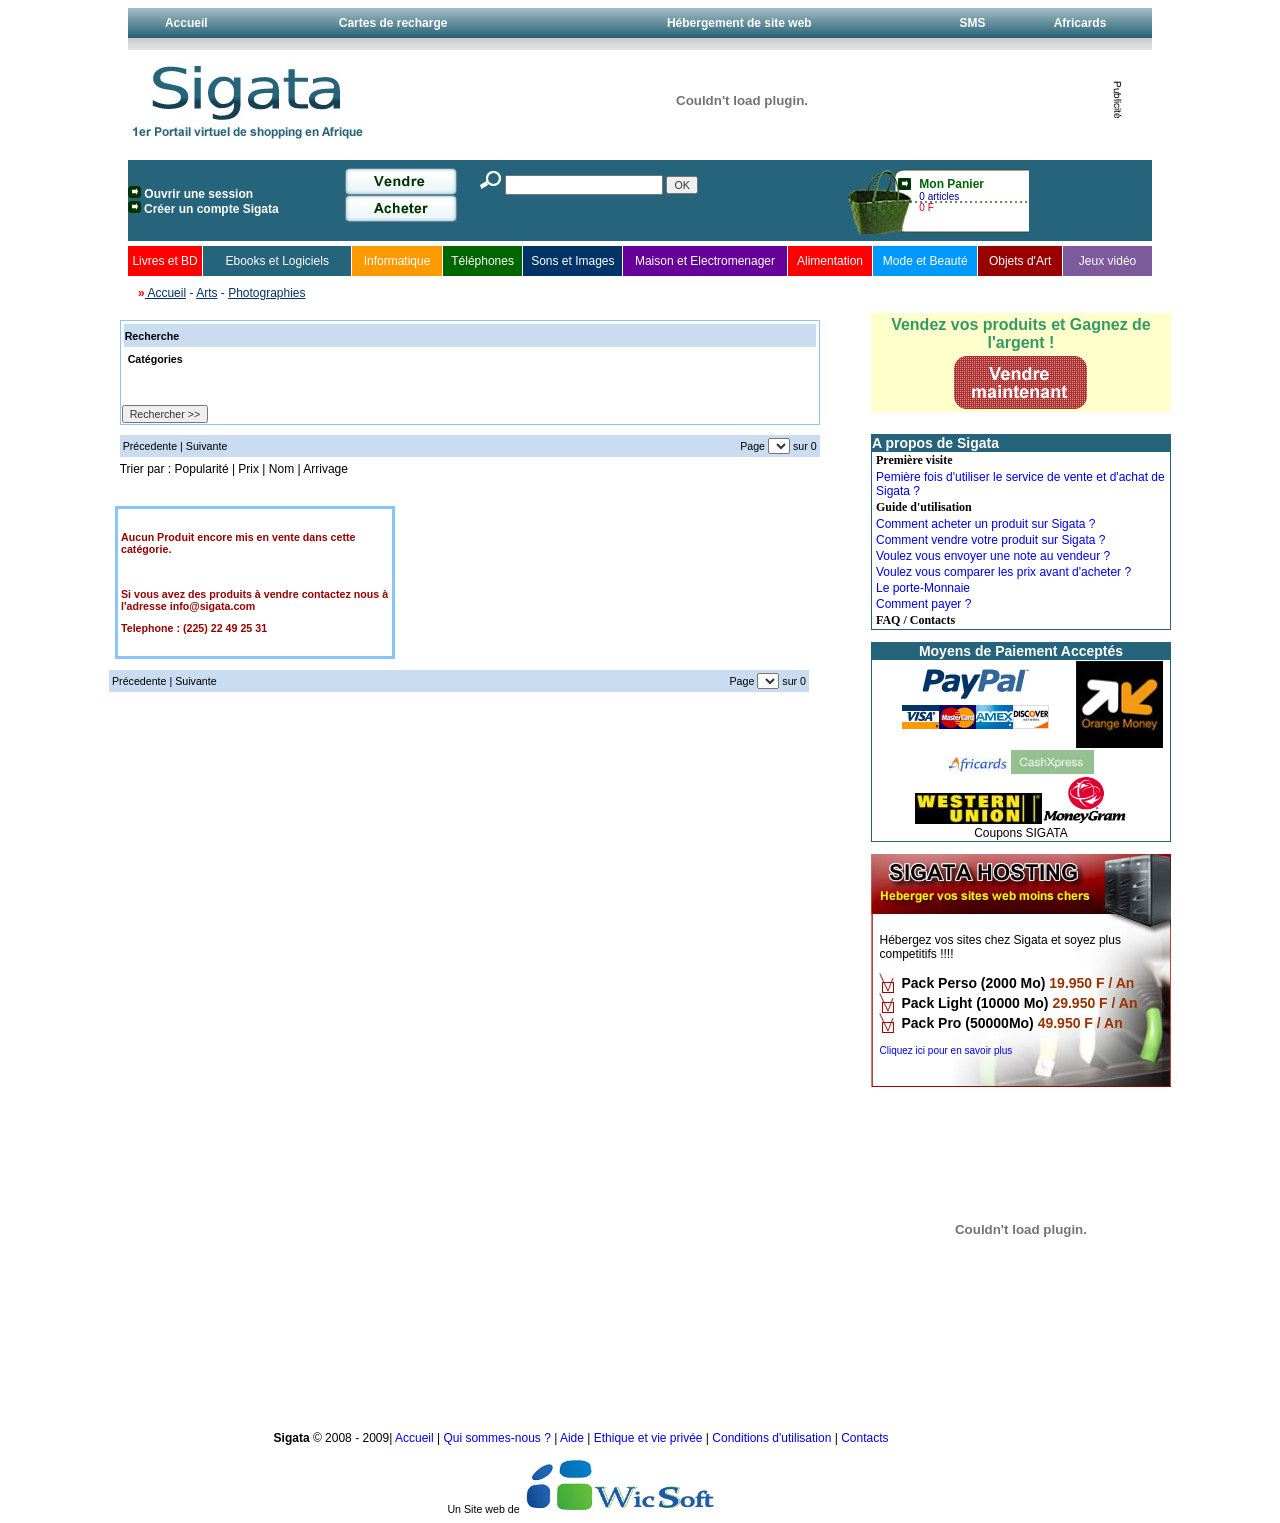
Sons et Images (572, 261)
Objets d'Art (1020, 261)
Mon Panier (951, 184)
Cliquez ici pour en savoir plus (945, 1050)
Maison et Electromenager (705, 261)
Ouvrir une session (198, 194)
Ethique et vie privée (648, 1438)
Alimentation (830, 261)
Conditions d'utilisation (771, 1438)
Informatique (397, 261)
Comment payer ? (923, 604)
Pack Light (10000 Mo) (974, 1003)
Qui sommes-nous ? (498, 1438)
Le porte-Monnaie (923, 588)
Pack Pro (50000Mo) (967, 1023)
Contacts (864, 1438)
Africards (1080, 23)
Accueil (186, 23)
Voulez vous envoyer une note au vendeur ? (993, 556)
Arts (206, 293)
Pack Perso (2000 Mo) (973, 983)
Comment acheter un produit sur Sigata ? (985, 524)
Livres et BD (164, 261)
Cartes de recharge (393, 23)
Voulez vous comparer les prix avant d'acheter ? (1003, 572)
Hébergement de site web (739, 23)
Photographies (266, 293)
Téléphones (482, 261)
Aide (573, 1438)
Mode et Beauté (925, 261)
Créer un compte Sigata (211, 209)
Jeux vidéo (1107, 261)
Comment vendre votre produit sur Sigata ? (990, 540)
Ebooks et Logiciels (276, 261)
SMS (972, 23)
